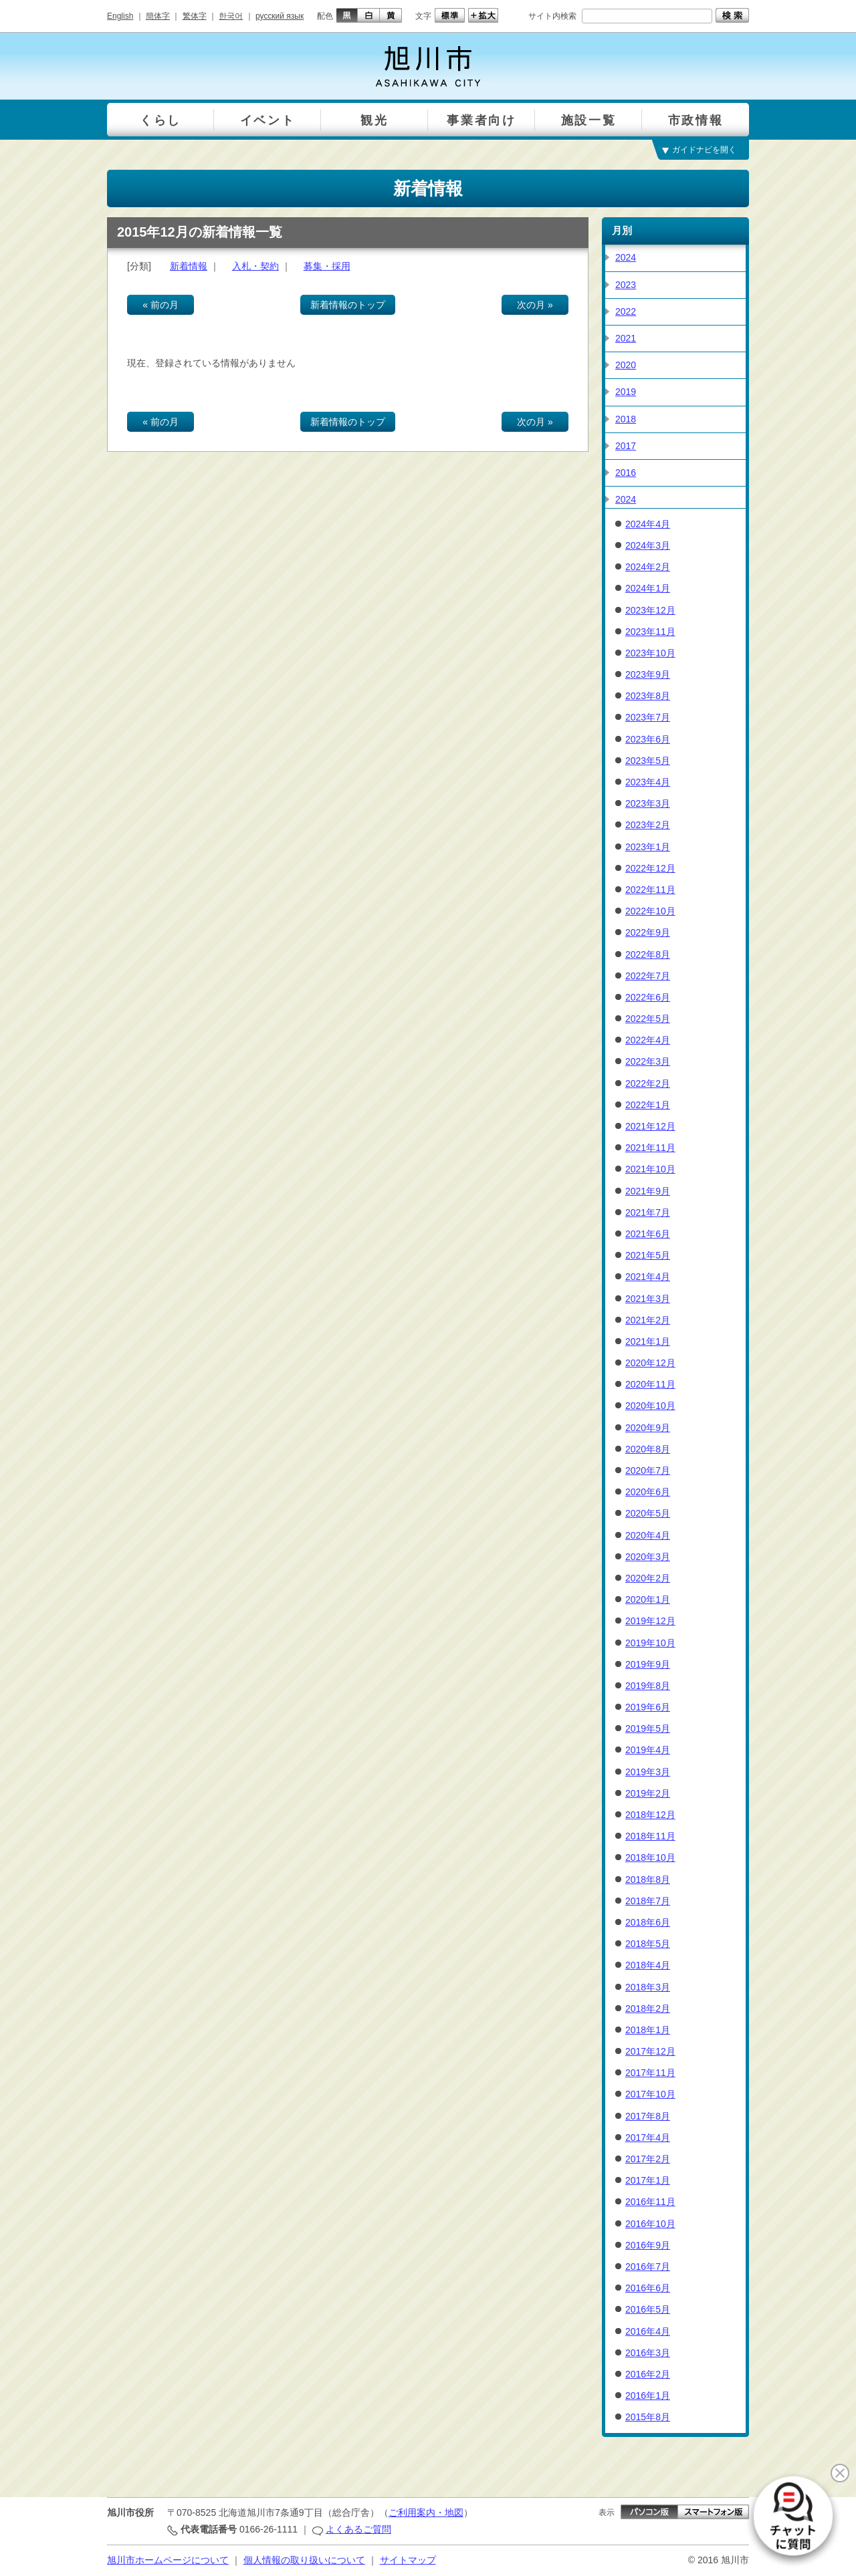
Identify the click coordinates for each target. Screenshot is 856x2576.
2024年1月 (647, 588)
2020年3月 (647, 1556)
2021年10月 (650, 1169)
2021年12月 (650, 1126)
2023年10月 (650, 653)
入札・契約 (255, 266)
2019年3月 (647, 1772)
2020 (625, 365)
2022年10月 (650, 911)
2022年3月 (647, 1061)
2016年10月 (650, 2223)
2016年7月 (647, 2266)
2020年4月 (647, 1535)
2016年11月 (650, 2201)
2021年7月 (647, 1212)
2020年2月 (647, 1578)
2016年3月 (647, 2352)
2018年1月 (647, 2030)
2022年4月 (647, 1040)
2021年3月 (647, 1298)
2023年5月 (647, 760)
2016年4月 (647, 2331)
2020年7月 (647, 1470)
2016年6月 (647, 2288)
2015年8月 (647, 2417)
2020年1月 (647, 1599)
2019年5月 (647, 1728)
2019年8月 (647, 1685)
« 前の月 (160, 304)
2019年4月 (647, 1750)
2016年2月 (647, 2374)
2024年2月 (647, 566)
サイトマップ (408, 2560)
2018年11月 (650, 1836)
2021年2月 (647, 1320)
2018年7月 (647, 1901)
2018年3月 (647, 1987)
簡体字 (158, 16)
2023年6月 (647, 739)
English (120, 16)
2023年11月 (650, 631)
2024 (625, 257)
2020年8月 (647, 1449)
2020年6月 (647, 1492)
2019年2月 (647, 1793)
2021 (625, 338)
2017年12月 (650, 2051)
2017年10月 (650, 2094)
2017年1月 (647, 2180)
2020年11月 (650, 1384)
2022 (625, 311)
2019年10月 (650, 1643)
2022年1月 (647, 1105)
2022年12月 (650, 868)
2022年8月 (647, 954)
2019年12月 (650, 1621)
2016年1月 (647, 2395)
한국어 (231, 16)
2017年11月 (650, 2072)
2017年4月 (647, 2137)
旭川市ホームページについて (168, 2560)
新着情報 (188, 266)
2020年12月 (650, 1363)
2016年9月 (647, 2245)
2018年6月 (647, 1922)
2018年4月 (647, 1965)
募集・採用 (327, 266)
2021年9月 (647, 1191)
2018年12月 (650, 1814)
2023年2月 (647, 824)
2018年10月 (650, 1857)
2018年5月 (647, 1943)
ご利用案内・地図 (426, 2512)
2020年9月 (647, 1427)
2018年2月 (647, 2008)
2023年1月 (647, 847)
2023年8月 (647, 695)
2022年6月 (647, 997)
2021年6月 (647, 1234)
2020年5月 (647, 1513)
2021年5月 (647, 1255)
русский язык (279, 16)
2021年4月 (647, 1276)
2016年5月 (647, 2309)
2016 (625, 472)
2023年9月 (647, 674)
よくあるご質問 (358, 2529)
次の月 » (535, 304)
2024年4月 (647, 524)
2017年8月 (647, 2116)
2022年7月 (647, 976)
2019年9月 (647, 1664)
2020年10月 (650, 1405)
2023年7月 (647, 717)
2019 (625, 391)
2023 (625, 284)
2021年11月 (650, 1147)
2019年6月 (647, 1707)
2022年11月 (650, 889)
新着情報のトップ (347, 304)
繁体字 (195, 16)
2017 (625, 445)
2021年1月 (647, 1341)
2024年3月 (647, 545)
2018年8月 (647, 1879)
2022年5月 (647, 1018)
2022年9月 (647, 932)
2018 (625, 419)
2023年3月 (647, 803)
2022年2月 (647, 1083)
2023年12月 (650, 610)
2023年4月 (647, 782)
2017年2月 (647, 2159)
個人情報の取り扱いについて (304, 2560)
